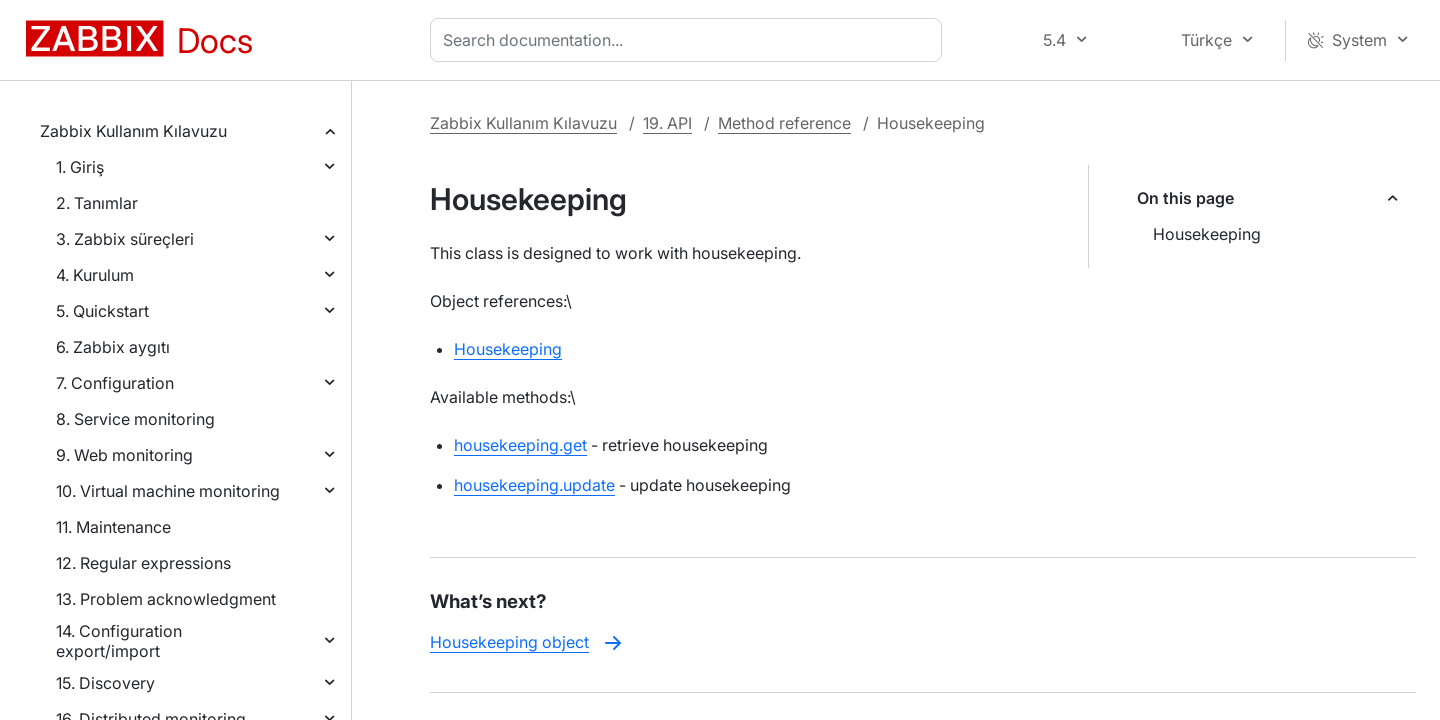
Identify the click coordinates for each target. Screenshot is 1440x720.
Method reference (784, 123)
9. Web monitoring (124, 455)
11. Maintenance (113, 527)
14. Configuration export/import (119, 641)
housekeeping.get (520, 445)
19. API (667, 123)
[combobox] (690, 40)
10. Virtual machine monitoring (168, 491)
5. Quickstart (102, 311)
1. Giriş (80, 167)
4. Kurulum (95, 275)
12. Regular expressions (143, 563)
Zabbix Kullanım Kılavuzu (133, 131)
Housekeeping (1207, 234)
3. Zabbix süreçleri (125, 239)
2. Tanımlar (97, 203)
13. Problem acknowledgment (166, 599)
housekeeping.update (534, 485)
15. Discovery (105, 683)
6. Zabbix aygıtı (113, 347)
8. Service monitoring (135, 419)
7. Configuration (115, 383)
